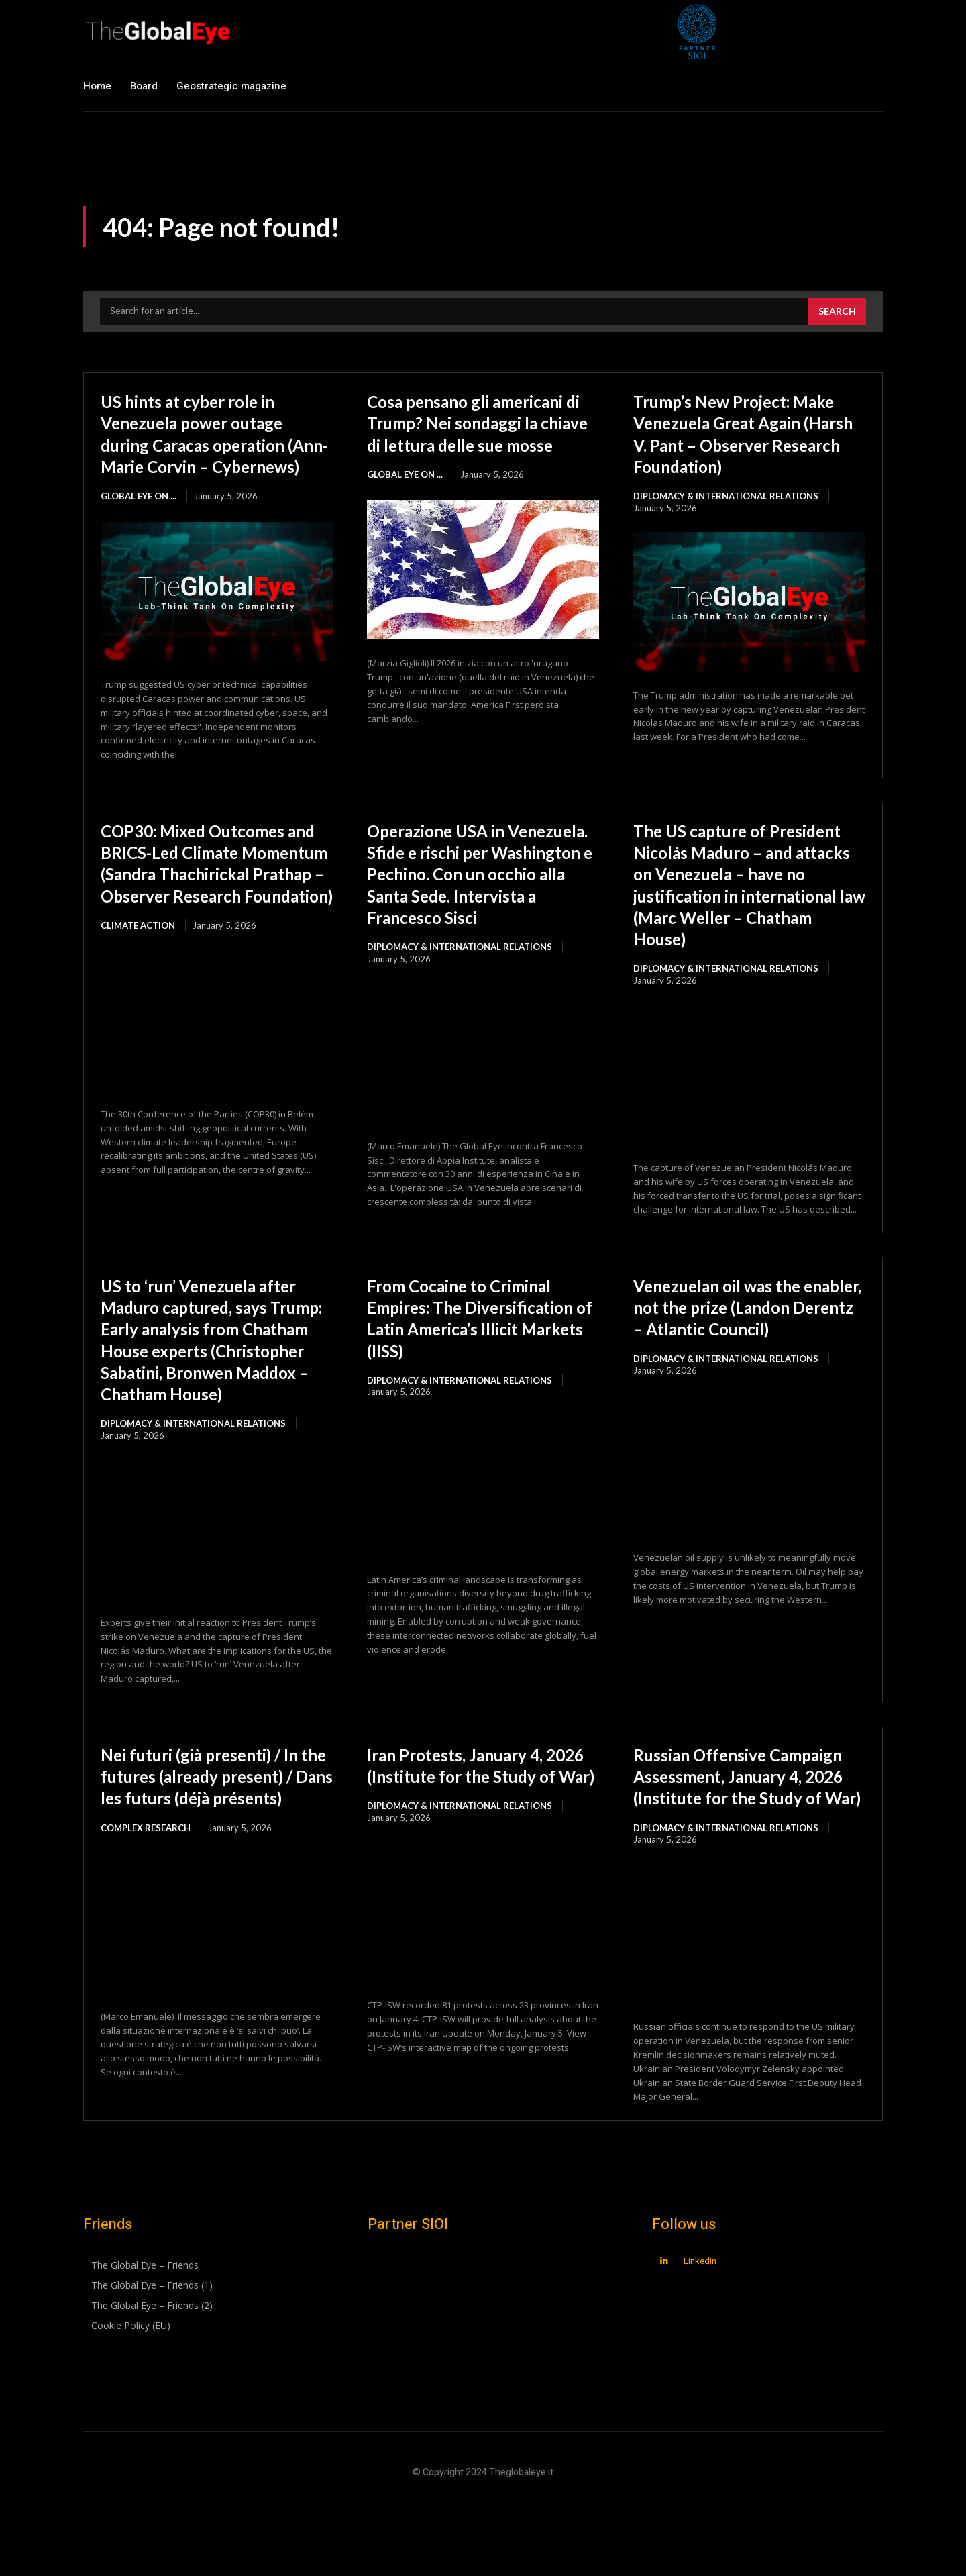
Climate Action (138, 989)
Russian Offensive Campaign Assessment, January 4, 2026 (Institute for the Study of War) (740, 1844)
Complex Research (146, 1906)
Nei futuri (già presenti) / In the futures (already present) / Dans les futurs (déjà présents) (215, 1844)
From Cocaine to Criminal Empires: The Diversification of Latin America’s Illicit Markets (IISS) (475, 1364)
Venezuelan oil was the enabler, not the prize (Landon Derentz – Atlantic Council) (747, 1353)
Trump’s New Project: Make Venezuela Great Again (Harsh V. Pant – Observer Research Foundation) (730, 444)
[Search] (837, 312)
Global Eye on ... (138, 517)
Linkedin (700, 2339)
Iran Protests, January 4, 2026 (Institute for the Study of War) (468, 1832)
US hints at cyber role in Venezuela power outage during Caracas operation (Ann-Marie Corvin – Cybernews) (208, 444)
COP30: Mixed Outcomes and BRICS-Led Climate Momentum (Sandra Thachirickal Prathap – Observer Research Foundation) (208, 905)
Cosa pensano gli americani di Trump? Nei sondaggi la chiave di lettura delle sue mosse (482, 433)
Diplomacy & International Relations (725, 517)
